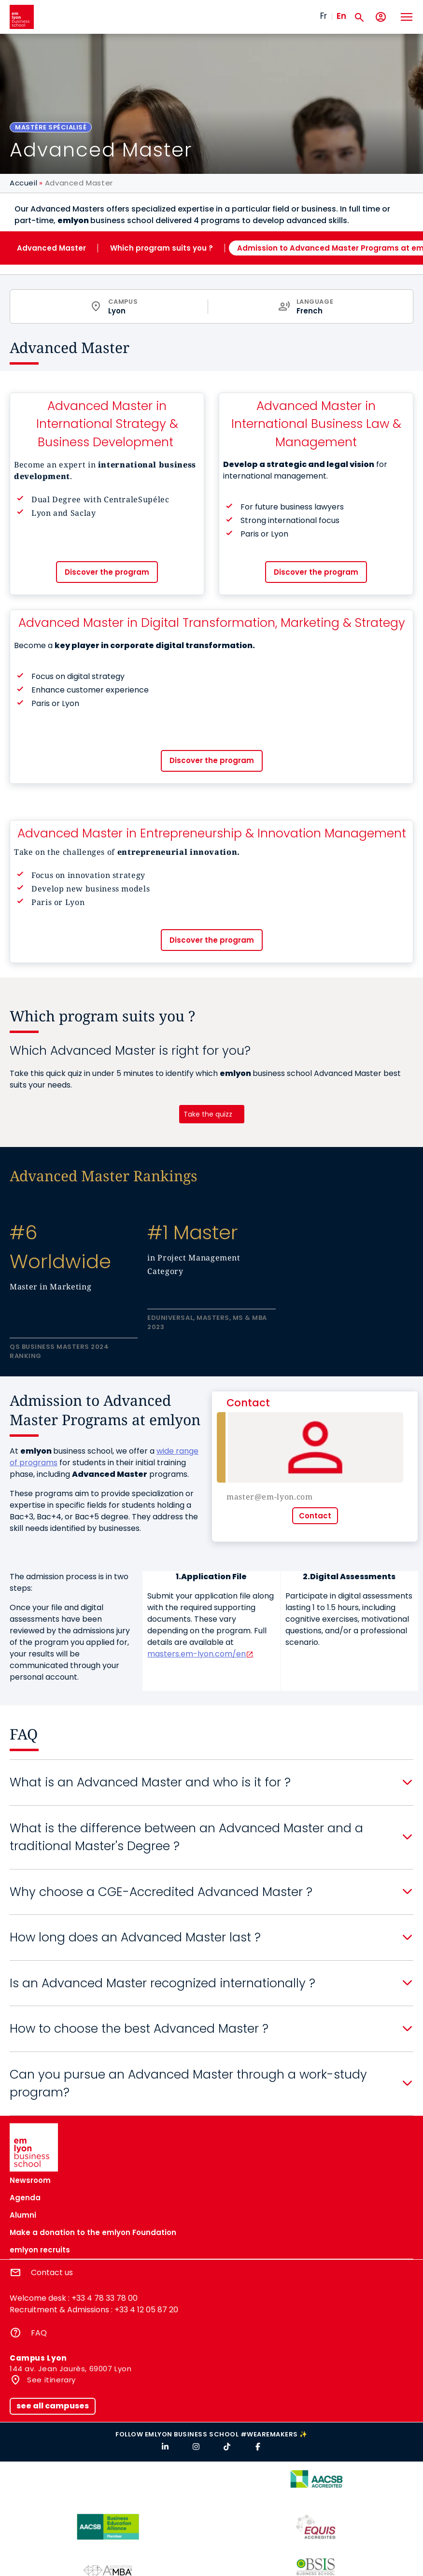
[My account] (380, 17)
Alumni (23, 2215)
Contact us (52, 2272)
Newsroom (30, 2180)
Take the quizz (207, 1114)
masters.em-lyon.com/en (196, 1653)
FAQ (39, 2332)
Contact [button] (315, 1516)
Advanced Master (51, 248)
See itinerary (50, 2380)
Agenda (25, 2198)
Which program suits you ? (161, 248)
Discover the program (107, 572)
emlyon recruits (40, 2250)
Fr (323, 16)
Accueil (23, 183)
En (341, 16)
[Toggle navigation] (406, 17)
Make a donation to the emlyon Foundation (93, 2232)
